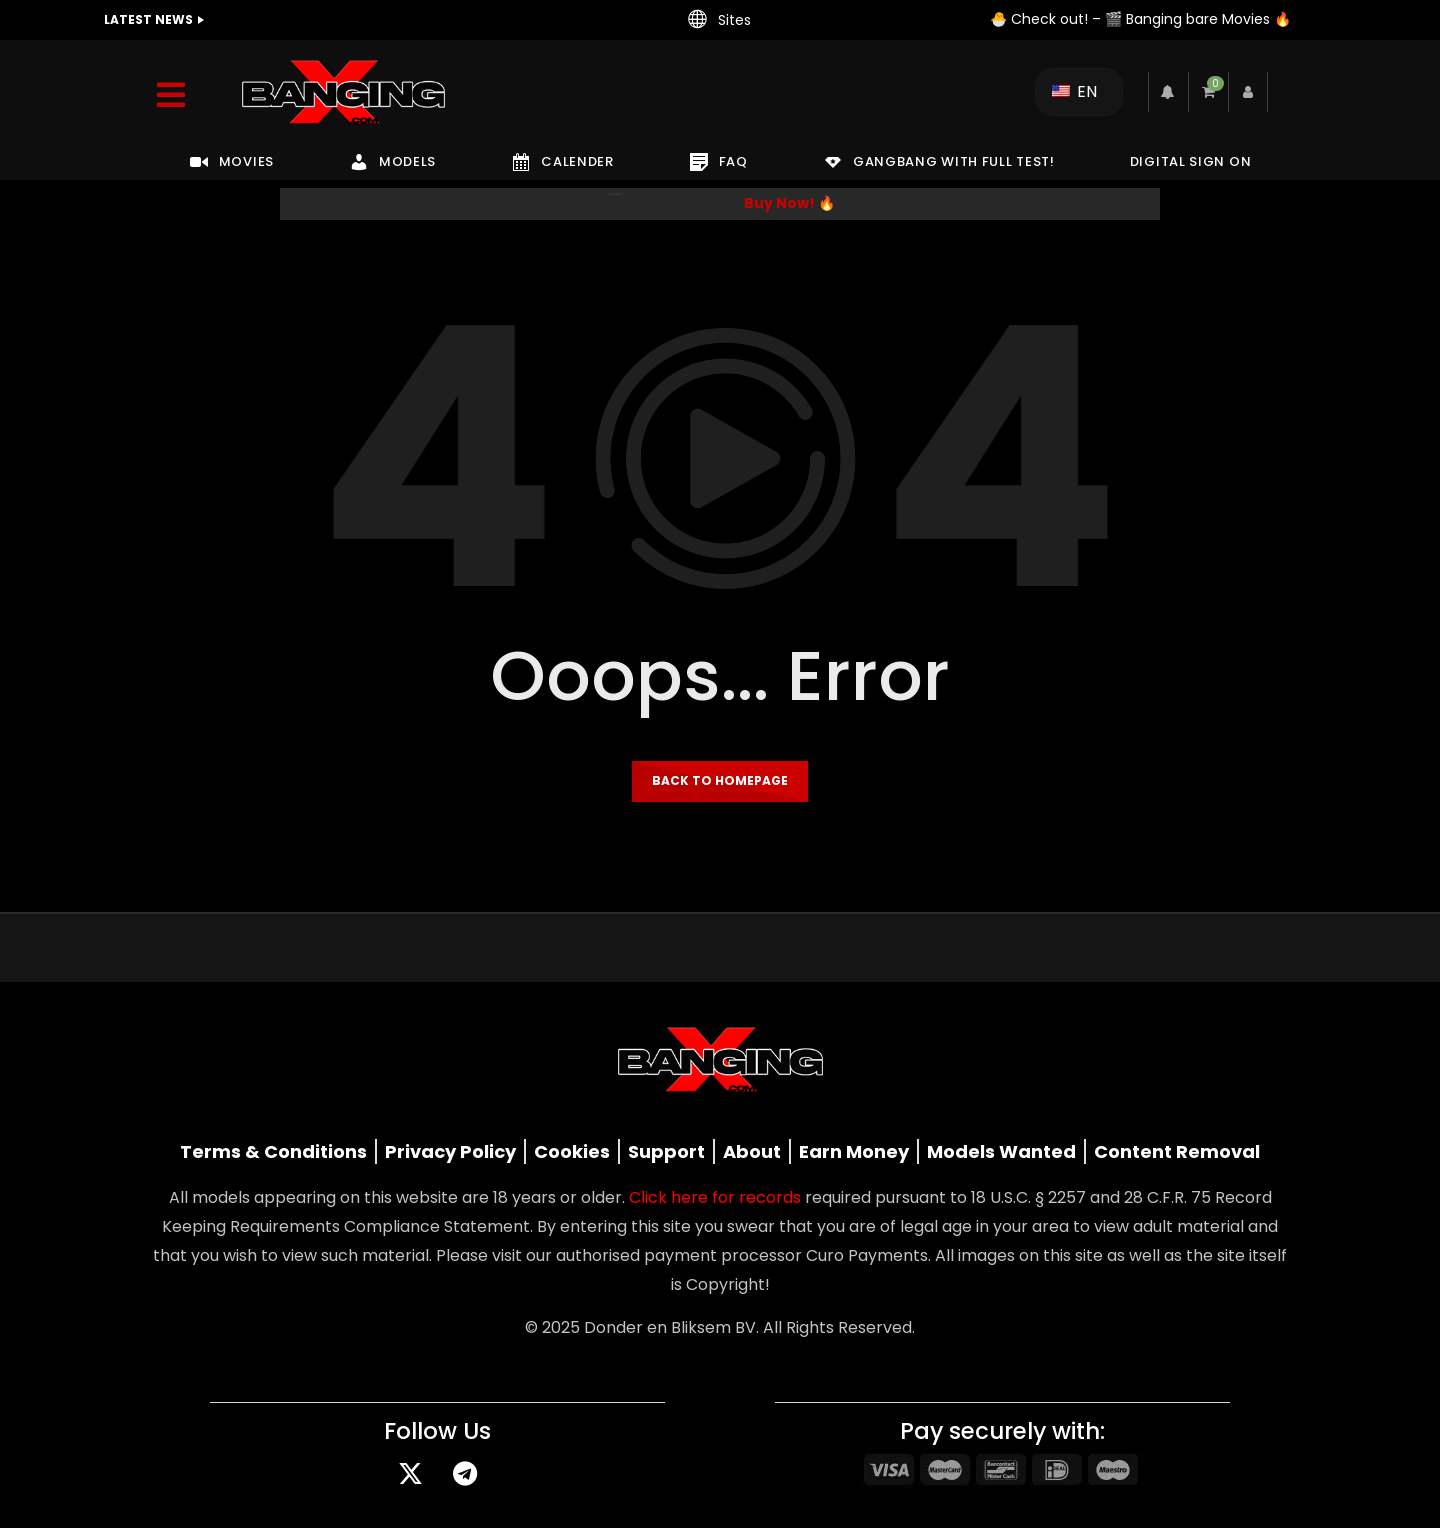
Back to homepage (720, 780)
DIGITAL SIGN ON (1191, 161)
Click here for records (715, 1197)
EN (1074, 91)
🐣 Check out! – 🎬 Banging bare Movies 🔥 (1140, 19)
